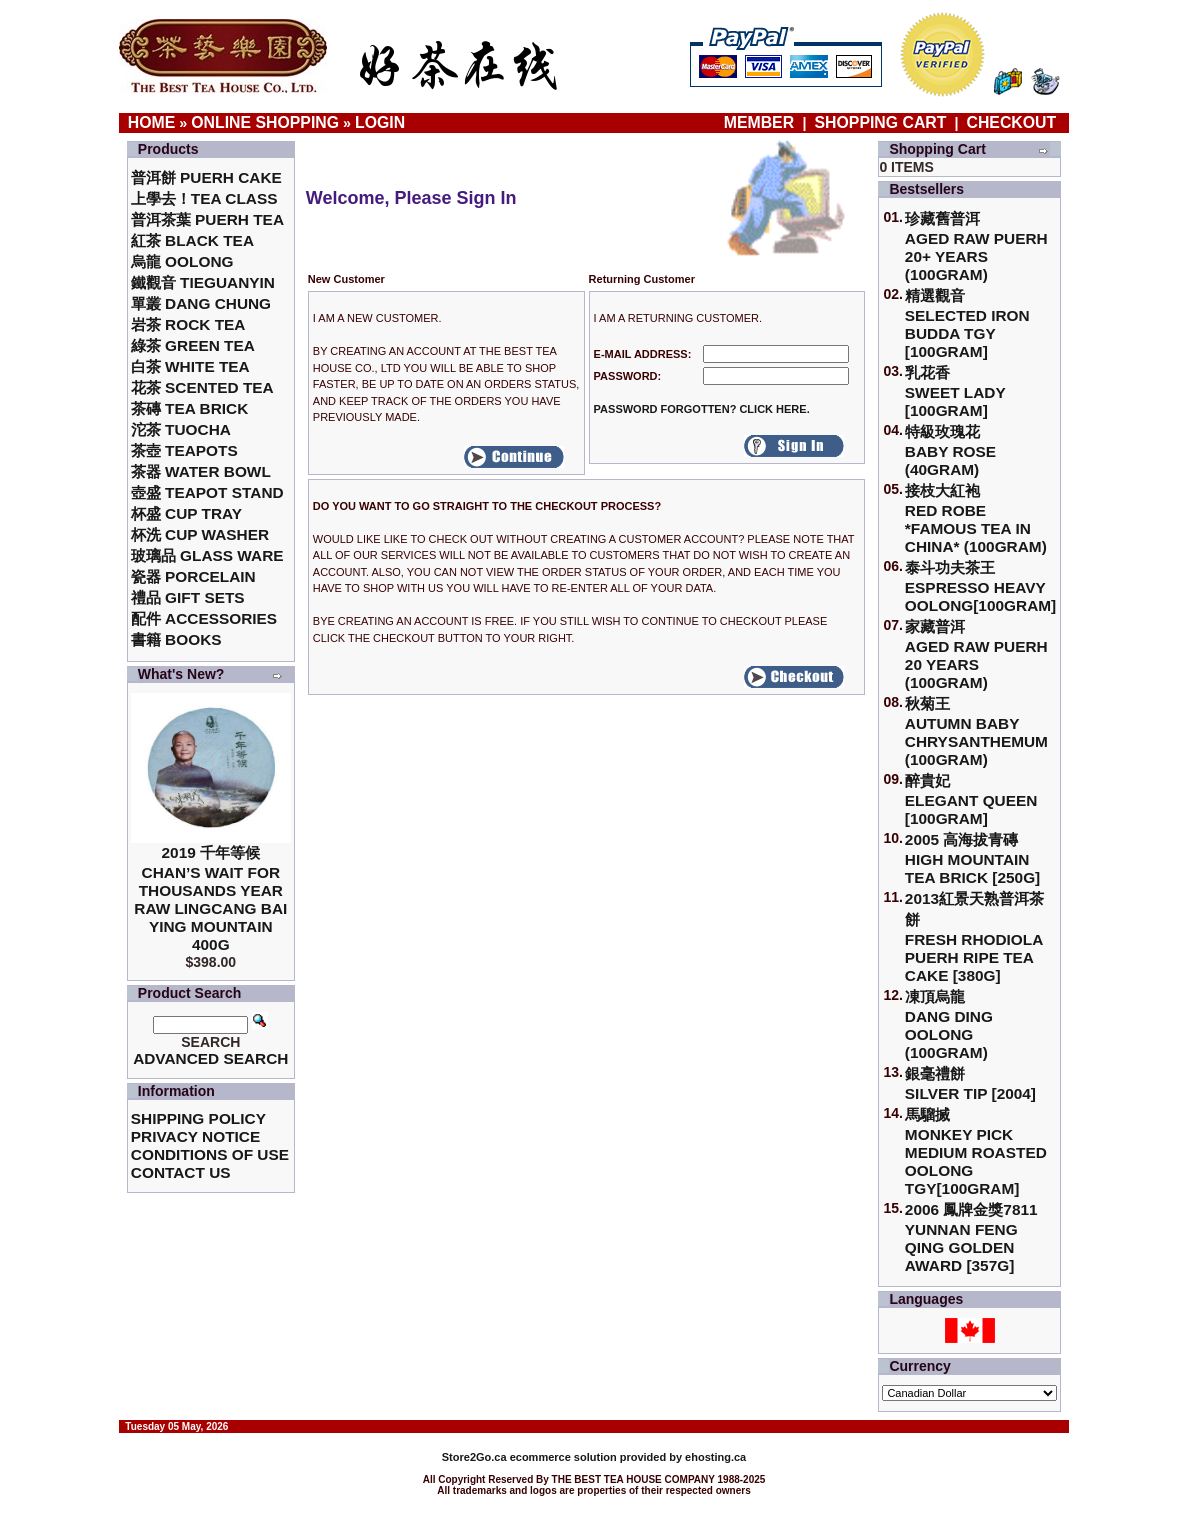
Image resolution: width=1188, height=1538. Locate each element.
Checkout (1012, 122)
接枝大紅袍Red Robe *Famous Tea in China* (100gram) (976, 518)
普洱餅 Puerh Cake (206, 177)
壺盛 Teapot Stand (207, 492)
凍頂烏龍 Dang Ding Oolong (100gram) (949, 1024)
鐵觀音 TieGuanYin (203, 282)
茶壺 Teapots (184, 450)
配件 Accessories (204, 618)
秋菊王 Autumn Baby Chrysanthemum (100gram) (976, 731)
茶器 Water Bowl (201, 471)
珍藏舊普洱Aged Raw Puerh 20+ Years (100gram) (976, 246)
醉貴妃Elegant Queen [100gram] (971, 799)
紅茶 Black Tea (192, 240)
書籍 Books (176, 639)
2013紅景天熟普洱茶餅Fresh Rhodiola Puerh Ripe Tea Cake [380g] (974, 937)
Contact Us (181, 1172)
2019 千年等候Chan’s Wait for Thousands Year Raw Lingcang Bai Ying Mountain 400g (210, 898)
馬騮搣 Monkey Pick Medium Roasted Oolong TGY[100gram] (976, 1151)
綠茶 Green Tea (193, 345)
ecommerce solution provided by (563, 1457)
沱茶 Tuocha (181, 429)
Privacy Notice (195, 1136)
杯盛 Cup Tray (186, 513)
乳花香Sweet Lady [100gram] (955, 391)
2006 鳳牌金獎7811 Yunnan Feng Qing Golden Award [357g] (971, 1237)
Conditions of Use (210, 1154)
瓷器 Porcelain (193, 576)
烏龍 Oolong (182, 261)
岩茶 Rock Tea (188, 324)
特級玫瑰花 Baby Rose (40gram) (950, 450)
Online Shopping (265, 122)
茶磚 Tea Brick (190, 408)
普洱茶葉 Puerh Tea (207, 219)
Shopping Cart (881, 122)
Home (152, 122)
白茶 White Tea (190, 366)
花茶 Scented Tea (202, 387)
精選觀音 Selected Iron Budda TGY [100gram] (967, 323)
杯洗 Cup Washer (200, 534)
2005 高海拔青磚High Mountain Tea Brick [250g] (972, 858)
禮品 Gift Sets (188, 597)
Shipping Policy (198, 1118)
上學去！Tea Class (204, 198)
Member (761, 122)
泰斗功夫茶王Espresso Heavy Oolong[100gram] (980, 586)
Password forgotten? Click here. (702, 409)
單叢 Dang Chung (201, 303)
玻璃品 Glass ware (207, 555)
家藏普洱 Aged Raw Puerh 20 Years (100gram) (976, 654)
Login (380, 122)
